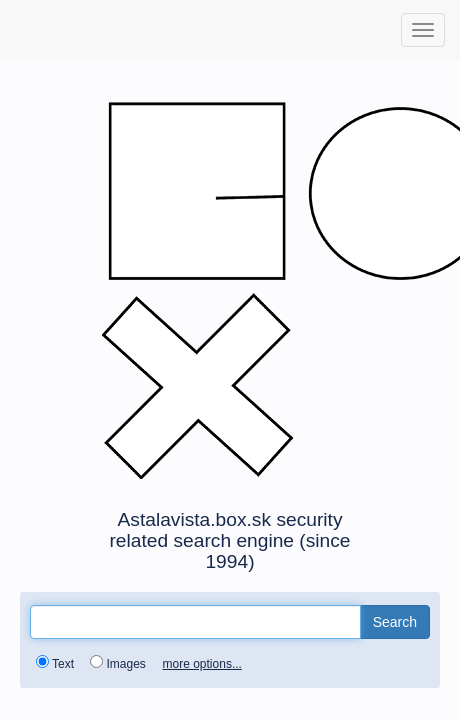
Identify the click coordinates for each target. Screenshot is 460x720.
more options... (202, 664)
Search (395, 622)
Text (58, 663)
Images (121, 663)
